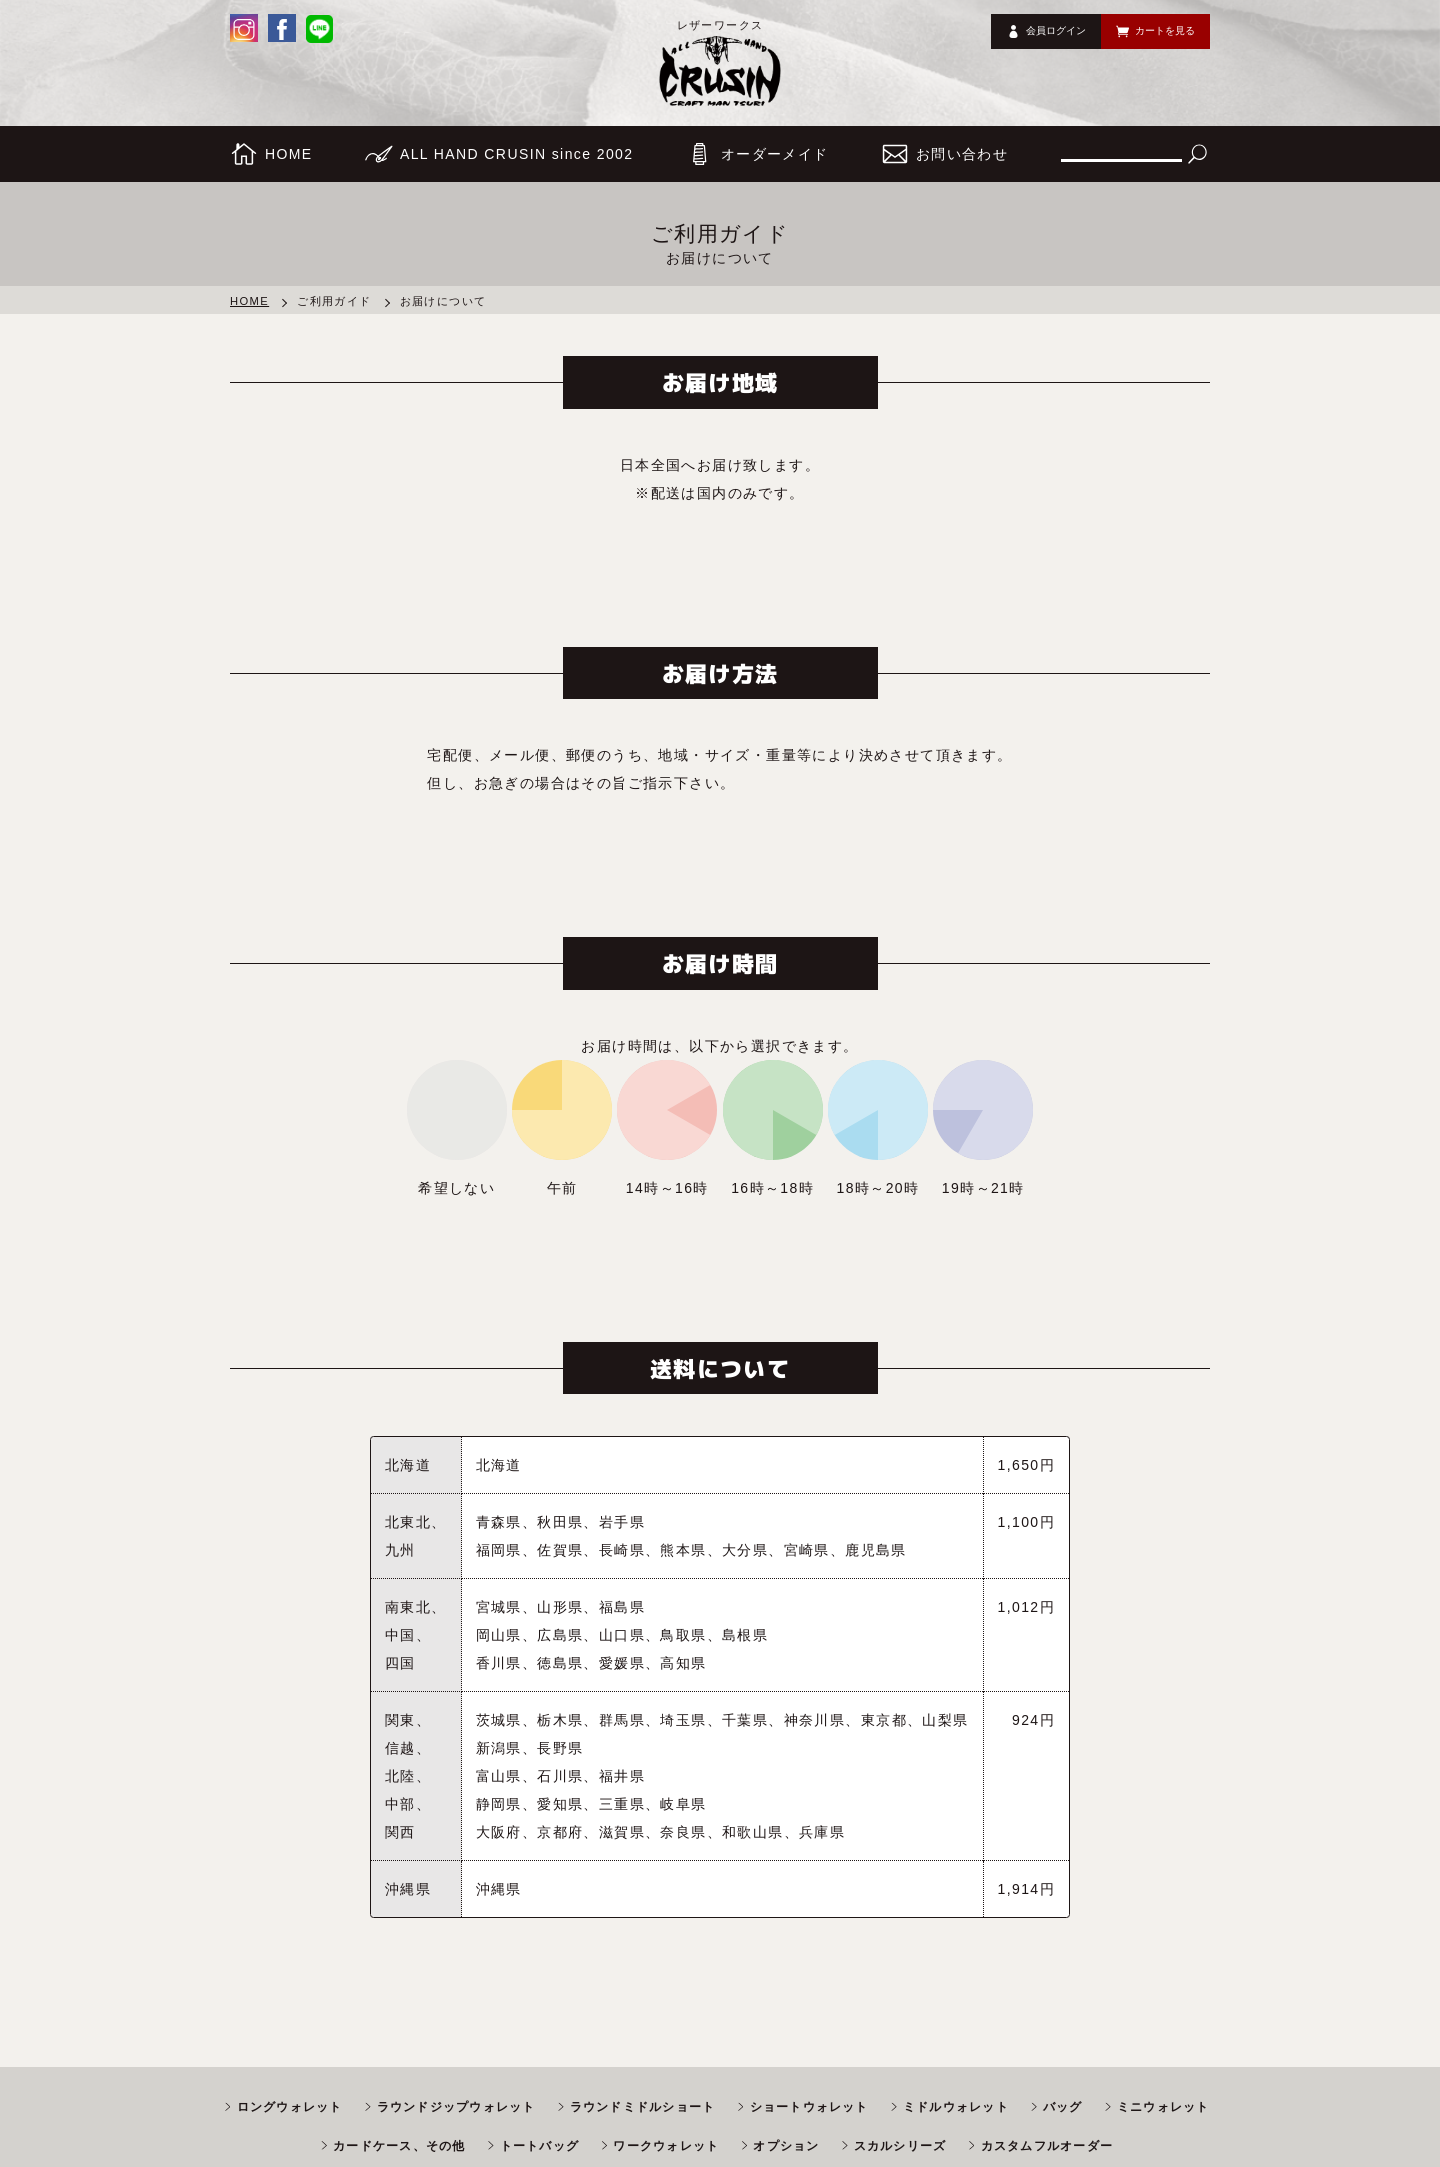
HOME (249, 301)
